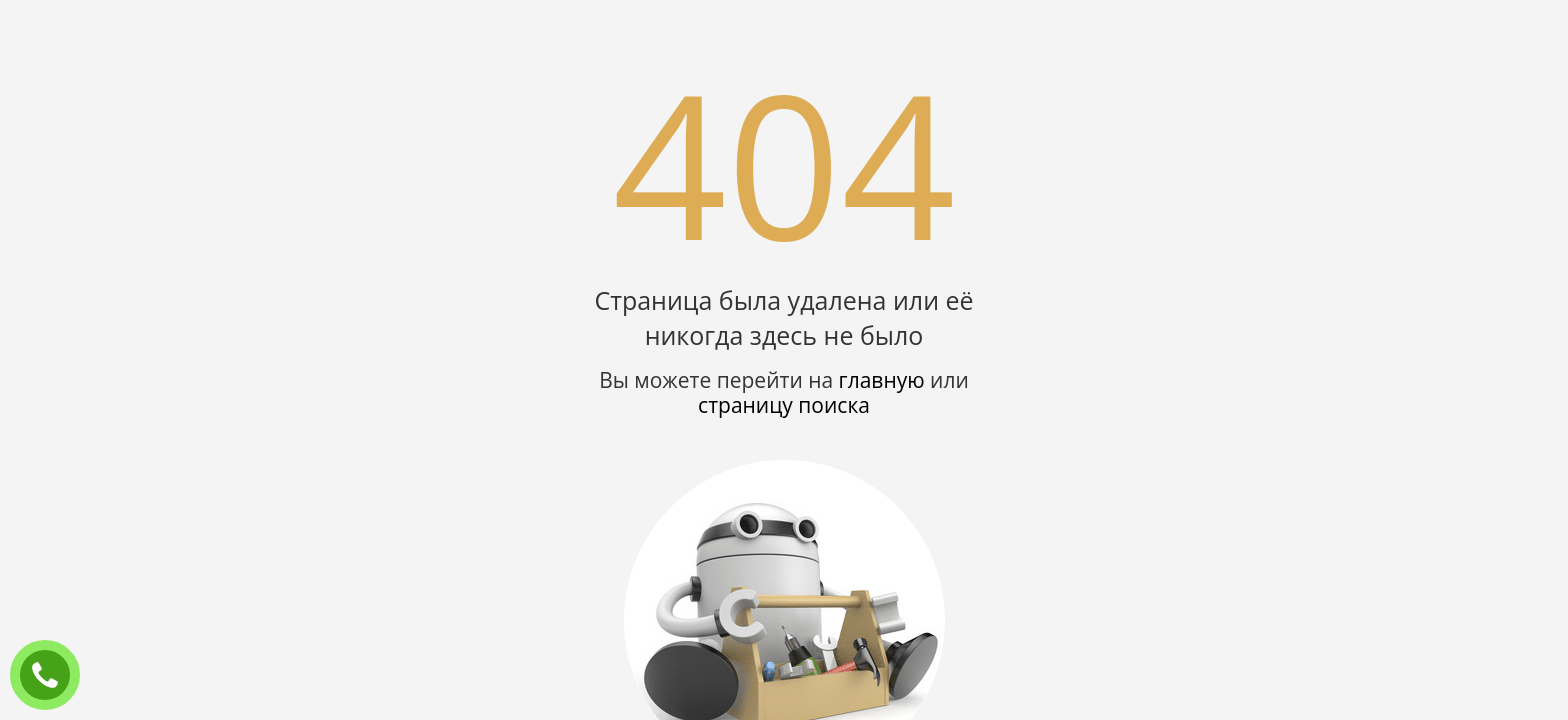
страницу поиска (784, 405)
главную (882, 380)
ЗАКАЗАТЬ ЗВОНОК (53, 676)
